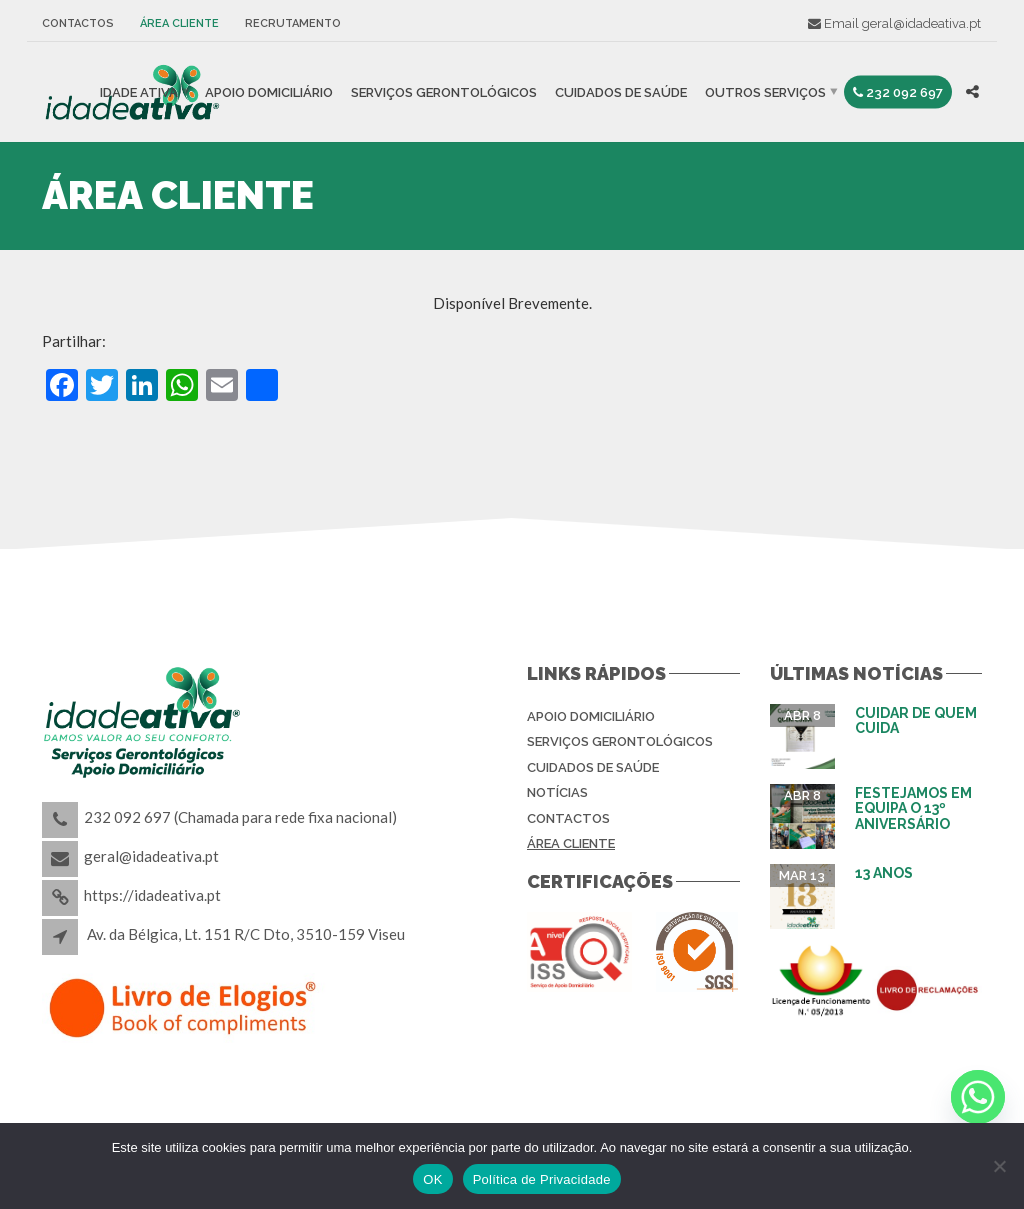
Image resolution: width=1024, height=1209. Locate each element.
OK (432, 1179)
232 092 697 (898, 91)
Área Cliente (179, 23)
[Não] (999, 1166)
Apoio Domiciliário (269, 91)
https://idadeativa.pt (152, 895)
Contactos (78, 23)
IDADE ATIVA (139, 91)
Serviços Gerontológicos (444, 91)
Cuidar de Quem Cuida (916, 720)
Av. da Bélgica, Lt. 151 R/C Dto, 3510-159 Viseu (246, 934)
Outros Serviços (765, 91)
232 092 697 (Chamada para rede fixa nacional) (240, 817)
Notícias (557, 792)
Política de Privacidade (542, 1179)
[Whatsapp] (978, 1097)
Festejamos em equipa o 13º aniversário (913, 808)
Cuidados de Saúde (621, 91)
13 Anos (884, 873)
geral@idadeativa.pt (921, 23)
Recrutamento (293, 23)
